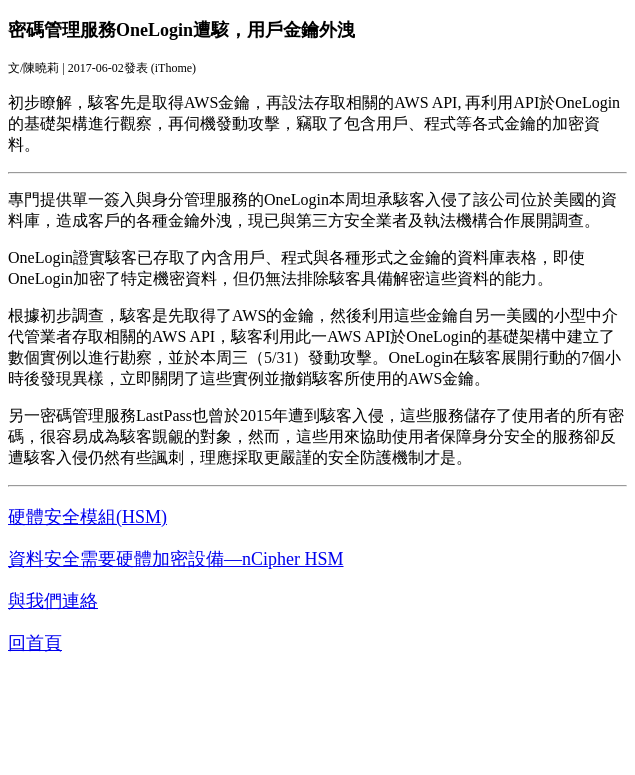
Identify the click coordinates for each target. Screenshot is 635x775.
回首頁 (35, 643)
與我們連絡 (53, 601)
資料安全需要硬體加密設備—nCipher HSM (176, 559)
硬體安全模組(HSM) (87, 517)
